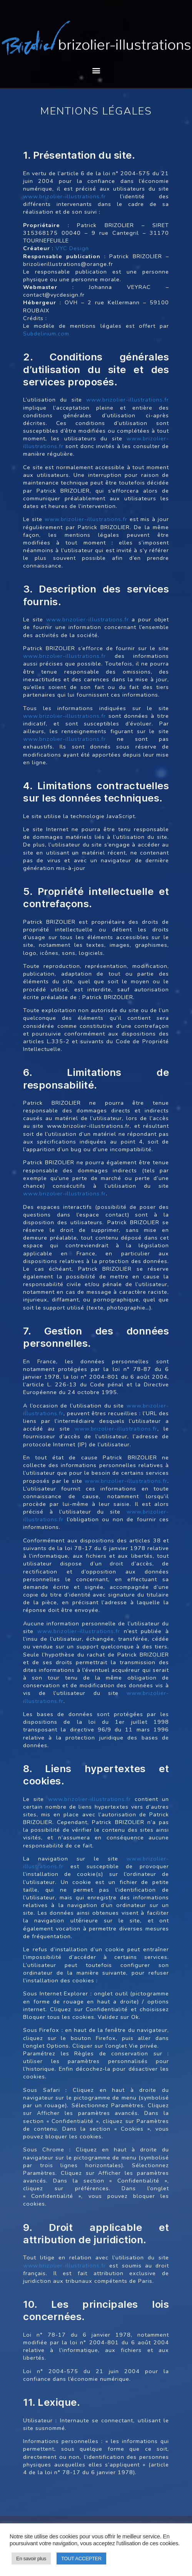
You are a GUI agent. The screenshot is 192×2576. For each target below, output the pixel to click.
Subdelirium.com (46, 333)
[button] (96, 70)
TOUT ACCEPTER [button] (81, 2558)
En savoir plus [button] (31, 2558)
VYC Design (72, 248)
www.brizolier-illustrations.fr (64, 196)
